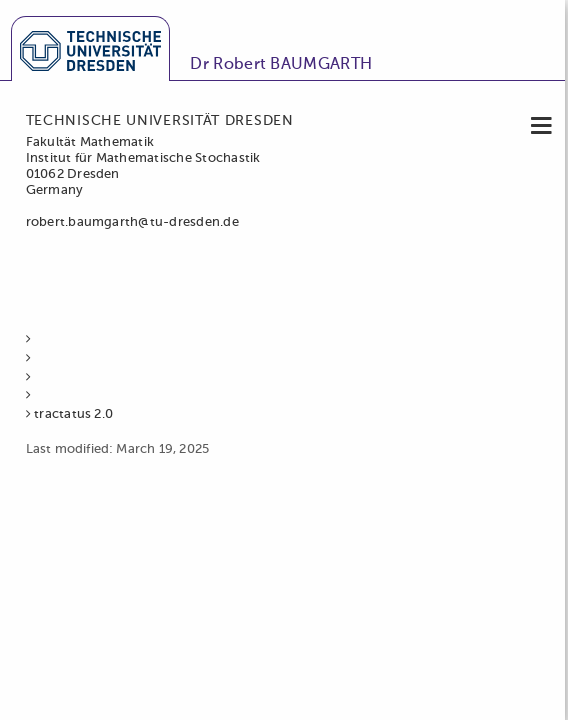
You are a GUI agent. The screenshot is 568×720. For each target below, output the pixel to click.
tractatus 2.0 (73, 414)
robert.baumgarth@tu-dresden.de (132, 222)
